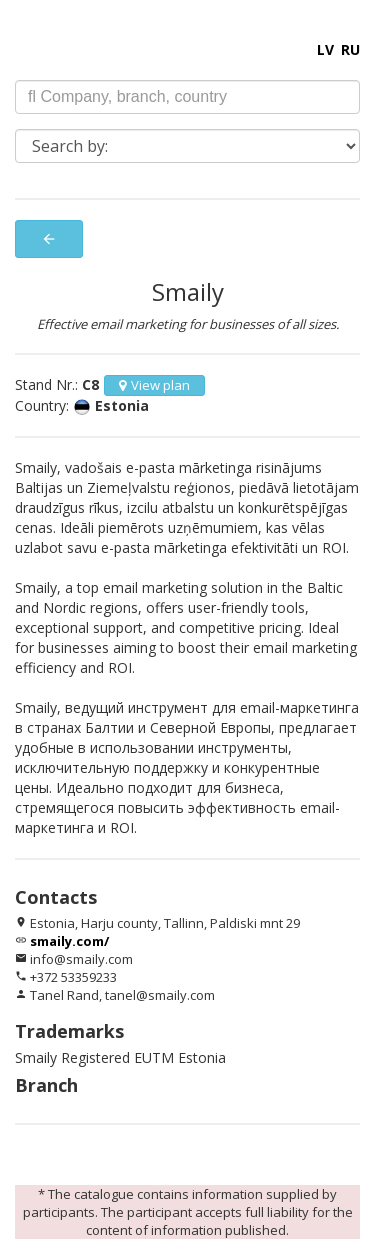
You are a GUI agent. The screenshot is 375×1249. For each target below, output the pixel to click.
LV (325, 49)
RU (350, 49)
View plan (154, 385)
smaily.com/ (69, 941)
